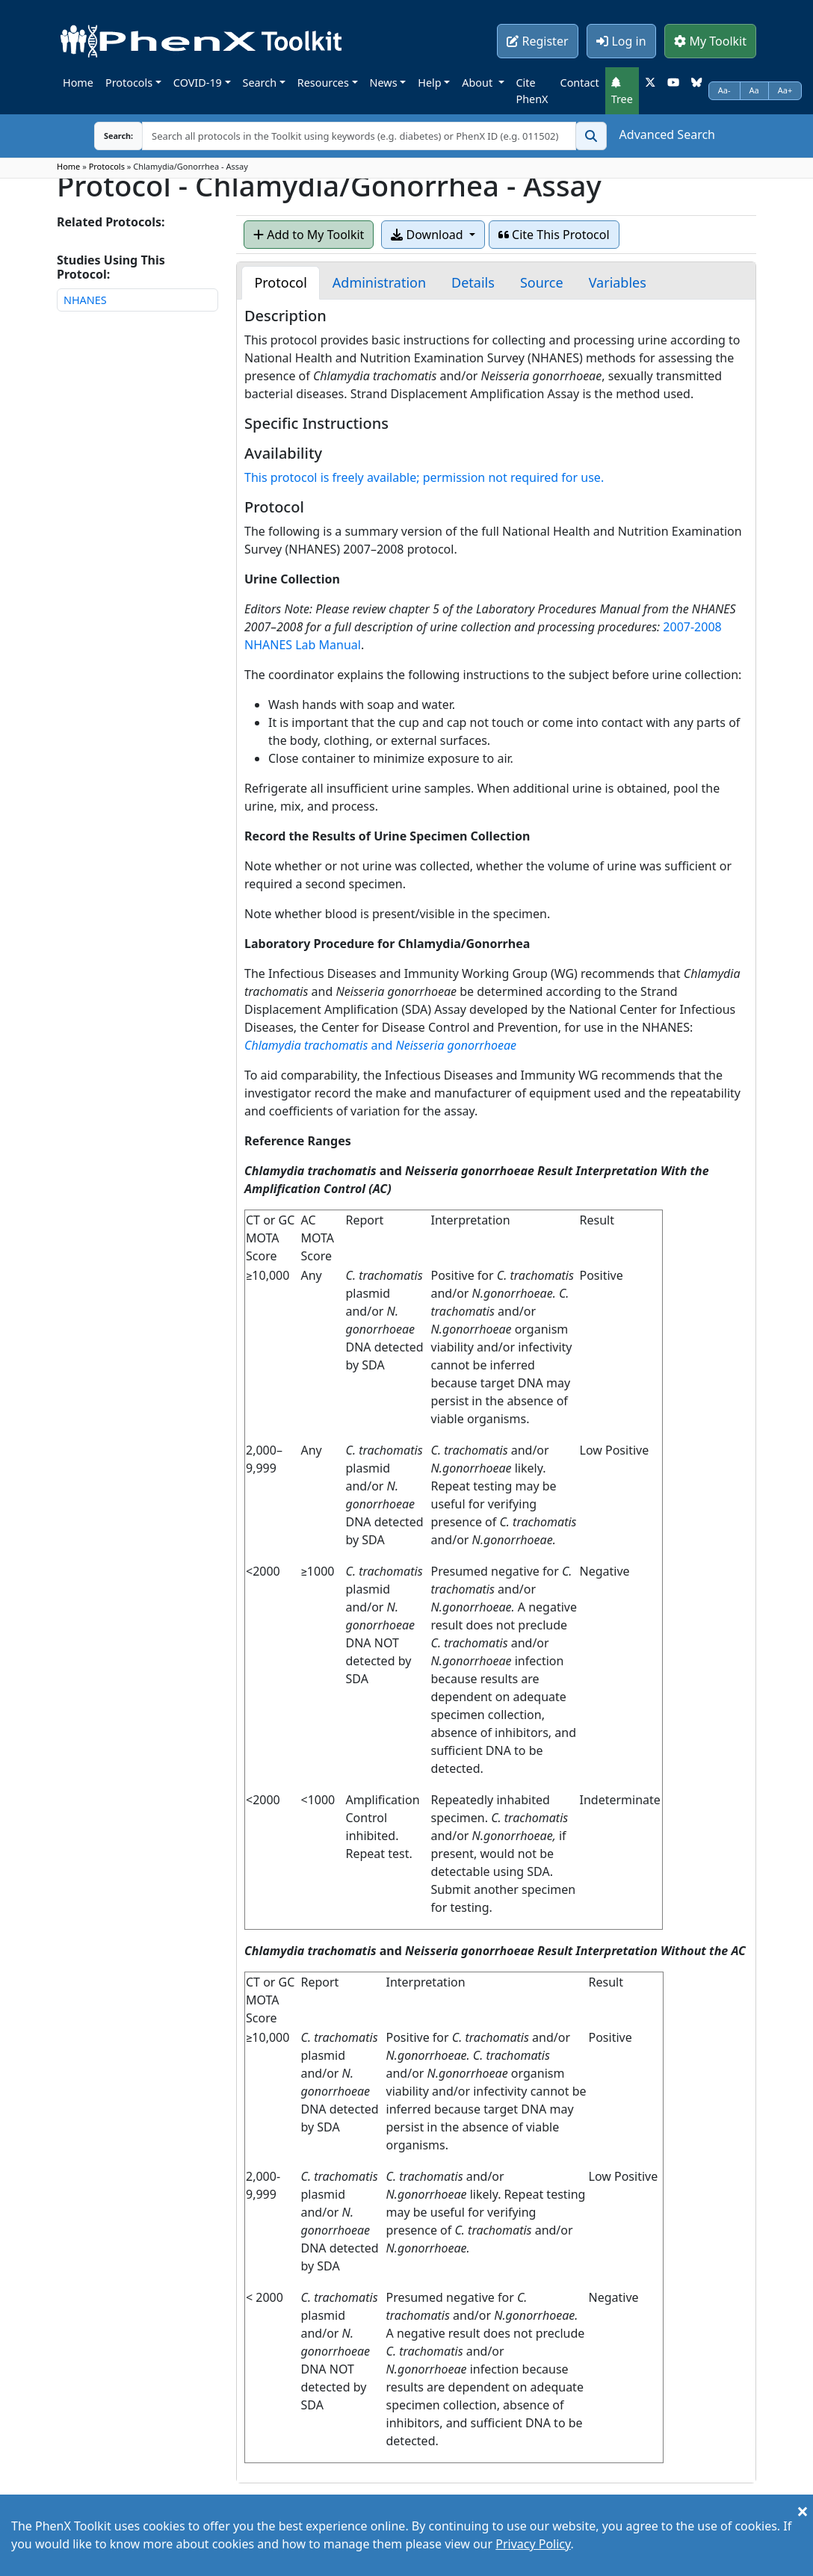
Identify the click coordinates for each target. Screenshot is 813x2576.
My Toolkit (710, 41)
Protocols (128, 82)
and (380, 1045)
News (384, 82)
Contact (579, 82)
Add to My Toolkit (308, 234)
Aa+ (785, 90)
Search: (107, 135)
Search (260, 82)
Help (429, 82)
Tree (622, 91)
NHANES (85, 300)
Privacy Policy (532, 2544)
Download (428, 234)
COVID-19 (197, 82)
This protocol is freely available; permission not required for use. (424, 477)
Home (78, 82)
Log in (621, 41)
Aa (754, 90)
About (478, 82)
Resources (323, 82)
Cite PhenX (532, 90)
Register (537, 41)
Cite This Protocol (554, 234)
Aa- (724, 90)
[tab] (280, 283)
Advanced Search (667, 134)
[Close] (802, 2511)
